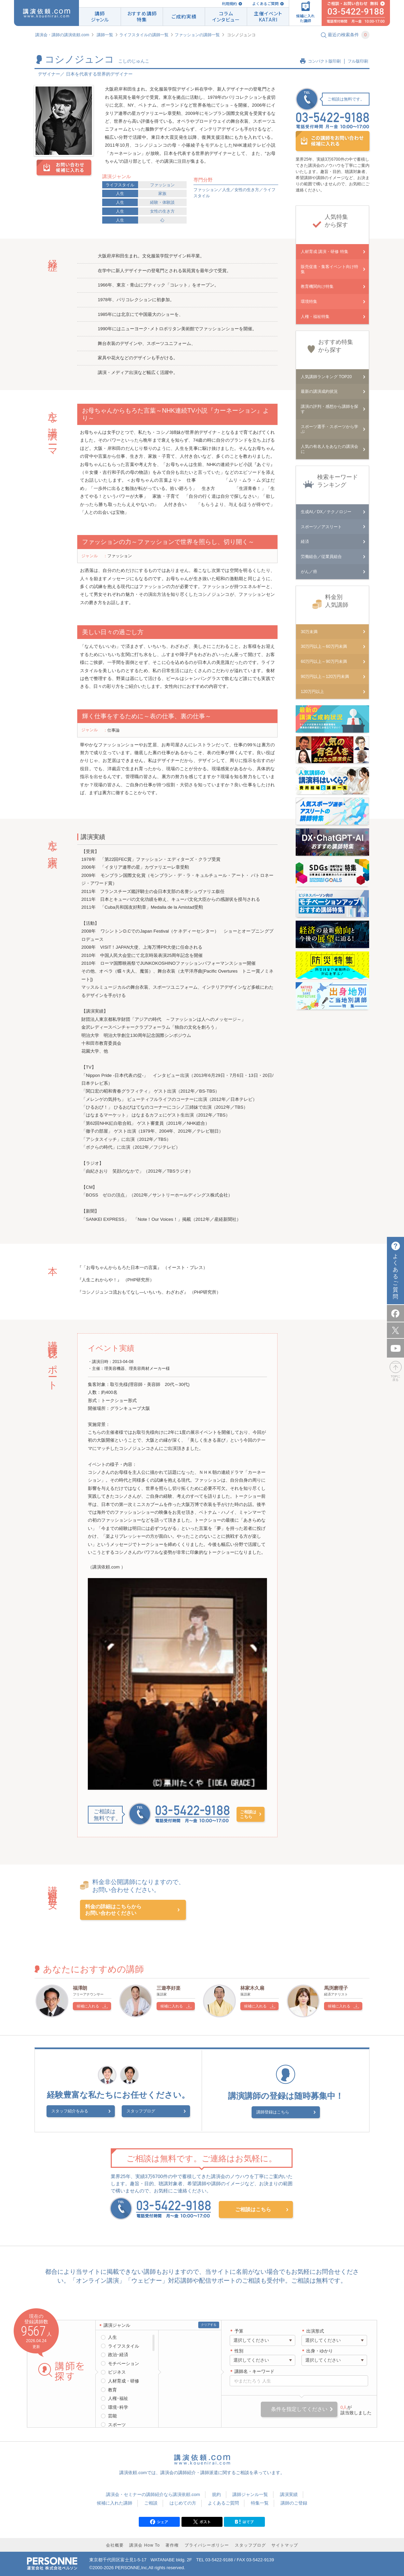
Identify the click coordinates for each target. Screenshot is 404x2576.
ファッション (162, 185)
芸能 (112, 2414)
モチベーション (123, 2362)
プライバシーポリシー (207, 2544)
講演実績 (289, 2493)
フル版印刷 (358, 61)
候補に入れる (88, 2006)
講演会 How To (144, 2544)
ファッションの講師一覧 (197, 34)
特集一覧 (260, 2502)
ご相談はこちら (248, 1814)
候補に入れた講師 (114, 2502)
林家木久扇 (252, 1988)
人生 (120, 193)
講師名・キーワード (254, 2370)
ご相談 (151, 2502)
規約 (216, 2493)
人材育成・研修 (123, 2380)
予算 (238, 2330)
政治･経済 (118, 2353)
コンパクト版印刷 (324, 61)
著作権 (172, 2544)
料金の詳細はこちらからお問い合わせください (113, 1910)
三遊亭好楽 (168, 1988)
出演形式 (315, 2330)
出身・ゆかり (319, 2349)
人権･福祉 (118, 2397)
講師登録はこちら (281, 2111)
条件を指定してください (299, 2408)
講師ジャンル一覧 (250, 2493)
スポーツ (117, 2423)
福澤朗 (80, 1988)
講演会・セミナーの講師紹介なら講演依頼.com (153, 2493)
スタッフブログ (140, 2112)
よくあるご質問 (265, 3)
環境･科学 (118, 2406)
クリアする (208, 2323)
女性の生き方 (162, 211)
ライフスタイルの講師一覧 (144, 34)
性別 (238, 2349)
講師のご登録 (294, 2502)
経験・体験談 (162, 202)
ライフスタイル (120, 185)
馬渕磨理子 (336, 1988)
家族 (162, 193)
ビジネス (117, 2371)
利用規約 (229, 3)
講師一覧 (105, 34)
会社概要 (115, 2544)
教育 (112, 2388)
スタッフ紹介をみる (86, 2112)
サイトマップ (284, 2544)
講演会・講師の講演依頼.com (62, 34)
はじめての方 (183, 2502)
